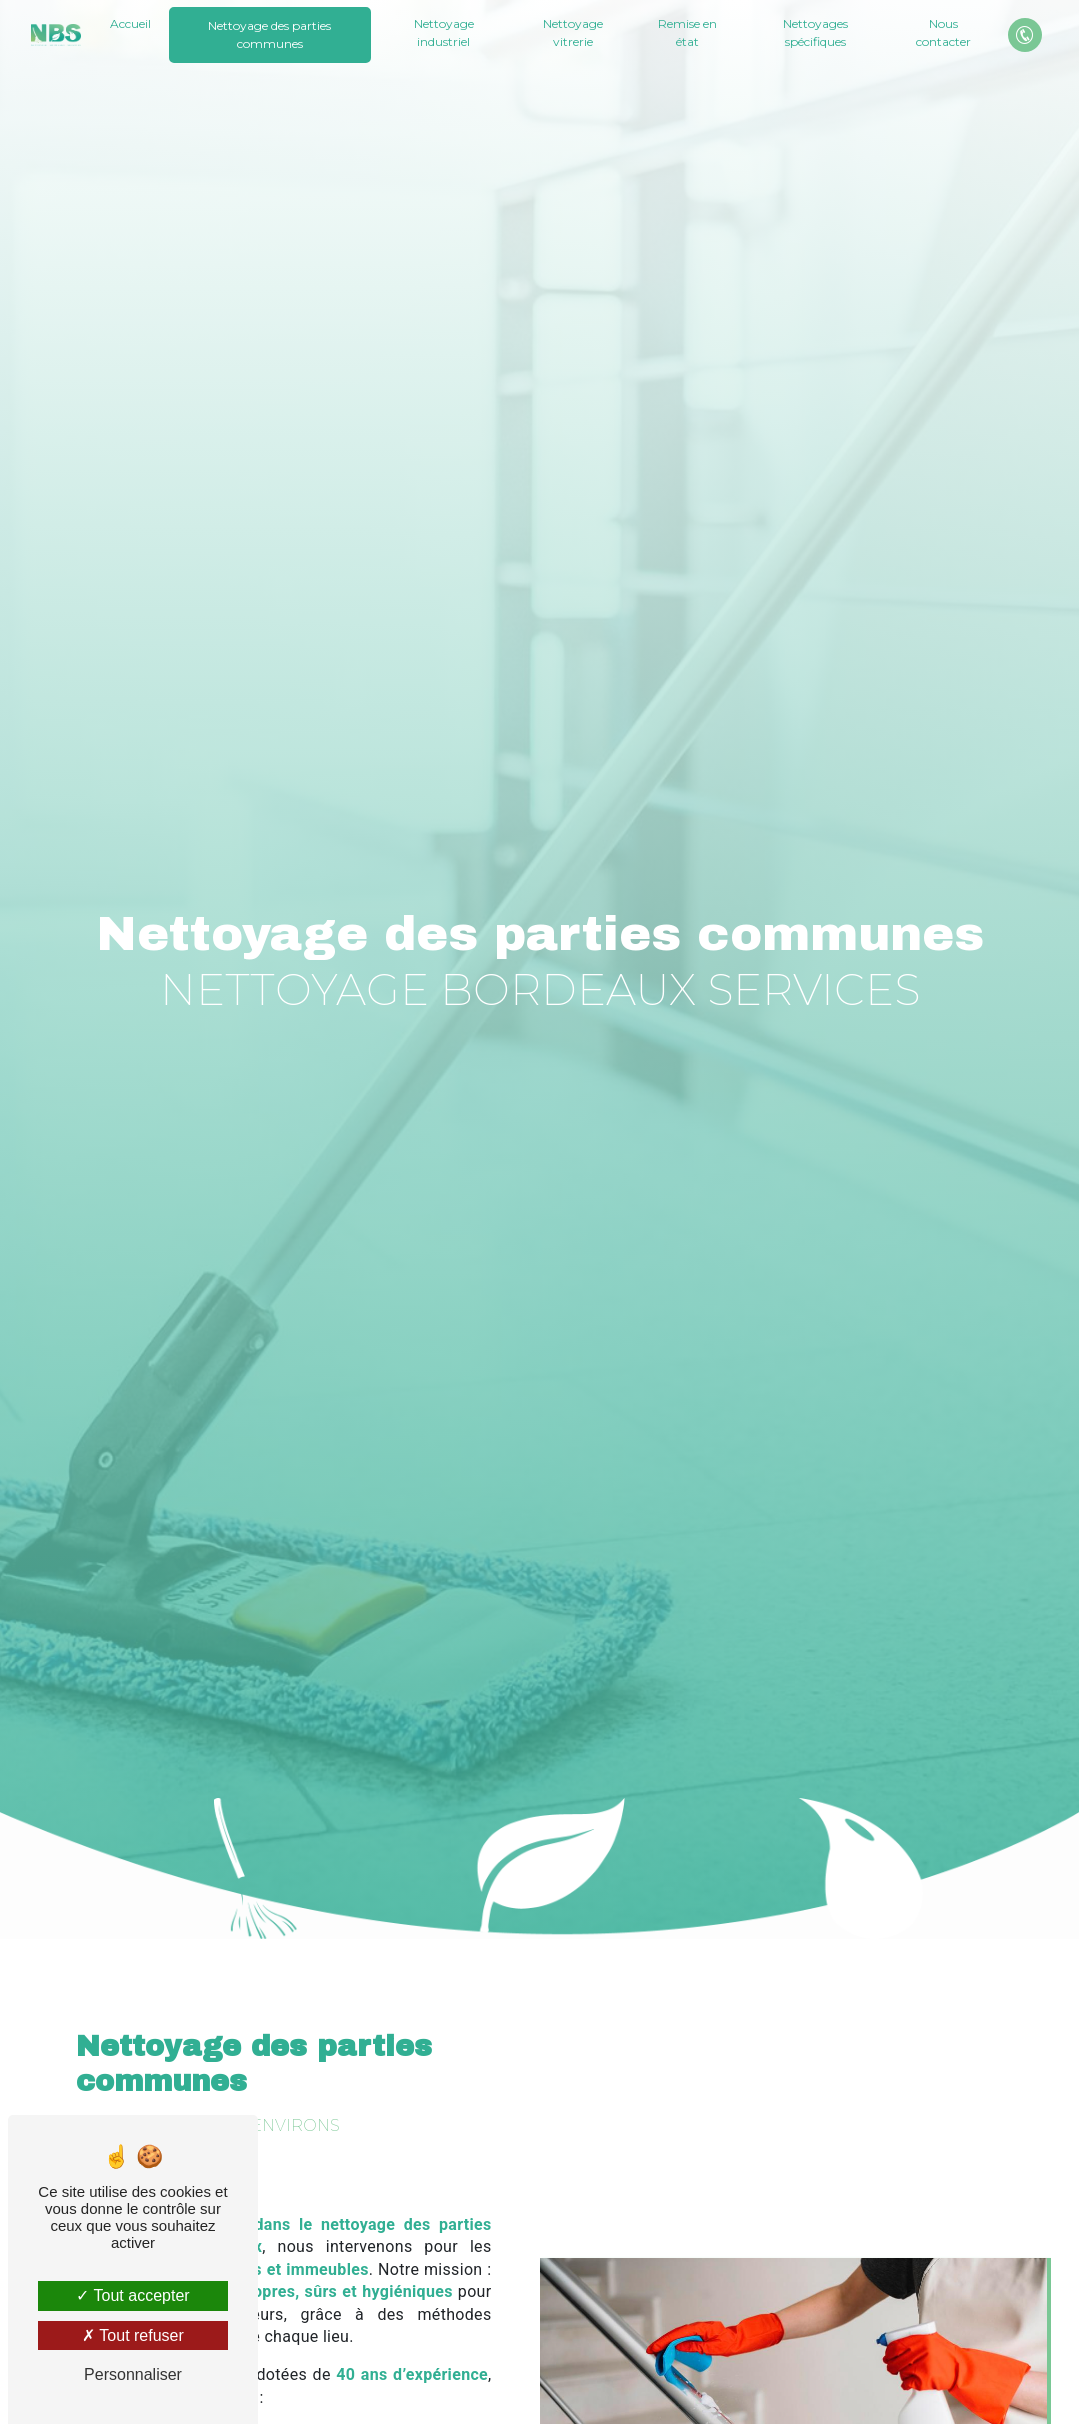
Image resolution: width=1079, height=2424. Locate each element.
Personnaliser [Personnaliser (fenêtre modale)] (133, 2374)
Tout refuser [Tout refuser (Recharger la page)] (133, 2335)
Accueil (130, 23)
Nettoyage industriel (444, 32)
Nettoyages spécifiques (814, 32)
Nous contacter (942, 32)
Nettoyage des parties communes (269, 34)
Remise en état (687, 32)
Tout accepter (132, 2295)
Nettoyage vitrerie (573, 32)
